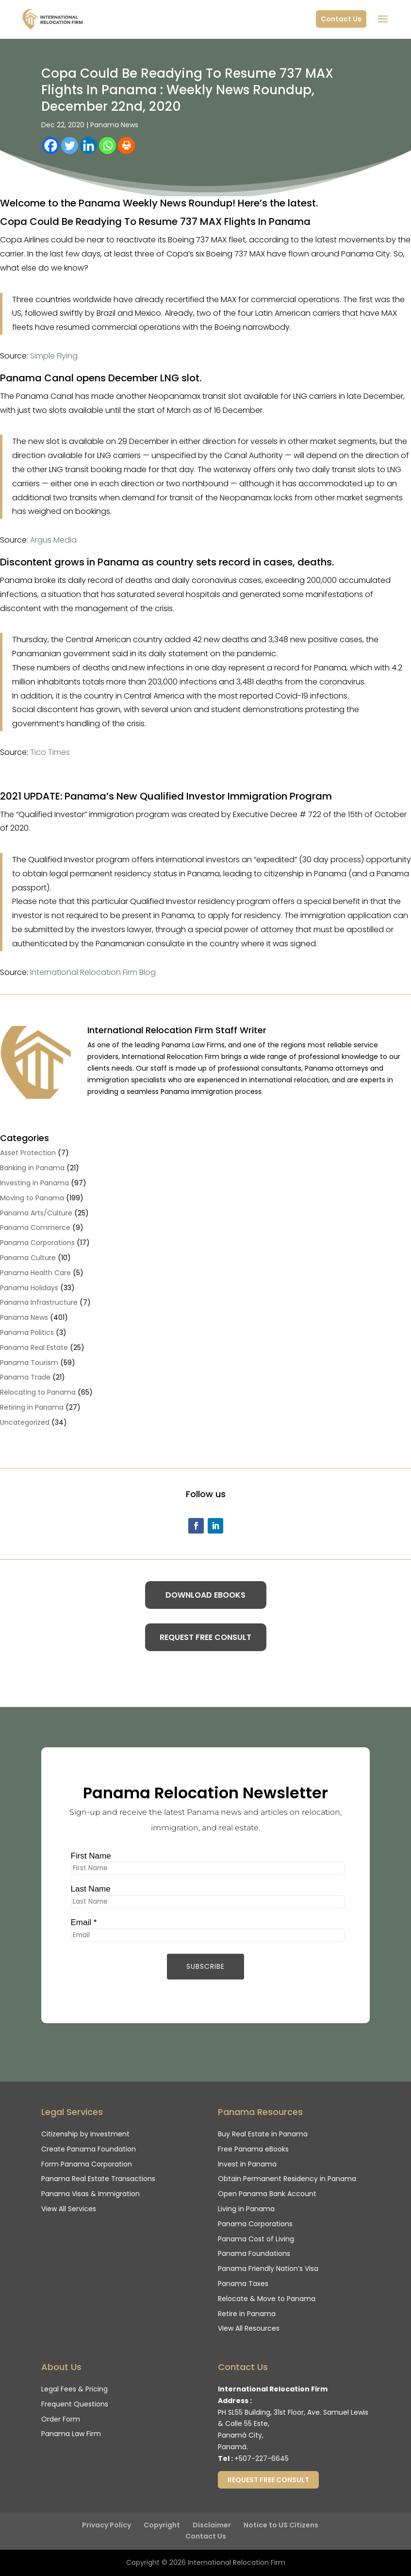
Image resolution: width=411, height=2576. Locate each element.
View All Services (68, 2209)
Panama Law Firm (71, 2434)
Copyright (162, 2525)
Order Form (60, 2419)
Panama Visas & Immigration (90, 2194)
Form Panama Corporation (86, 2164)
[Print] (126, 145)
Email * (78, 1924)
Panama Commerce (35, 1227)
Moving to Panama (32, 1198)
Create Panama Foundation (88, 2149)
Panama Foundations (254, 2253)
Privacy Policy (106, 2525)
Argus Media (53, 540)
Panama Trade (25, 1377)
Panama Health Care (35, 1273)
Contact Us (341, 19)
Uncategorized (24, 1422)
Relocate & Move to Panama (266, 2298)
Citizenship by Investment (85, 2134)
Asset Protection (28, 1153)
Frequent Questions (74, 2404)
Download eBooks (205, 1595)
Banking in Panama (32, 1168)
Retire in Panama (247, 2314)
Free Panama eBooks (253, 2149)
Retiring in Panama (32, 1407)
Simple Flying (54, 355)
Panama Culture (28, 1257)
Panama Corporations (37, 1242)
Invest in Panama (247, 2164)
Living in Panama (246, 2209)
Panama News (114, 125)
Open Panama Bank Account (267, 2194)
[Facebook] (50, 145)
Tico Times (50, 752)
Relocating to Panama (38, 1392)
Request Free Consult (205, 1637)
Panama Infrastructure (39, 1302)
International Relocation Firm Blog (93, 972)
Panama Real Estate (34, 1347)
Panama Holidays (29, 1288)
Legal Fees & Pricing (74, 2389)
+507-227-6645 (261, 2458)
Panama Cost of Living (256, 2239)
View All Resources (248, 2328)
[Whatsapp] (107, 145)
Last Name (85, 1889)
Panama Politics (27, 1332)
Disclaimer (212, 2525)
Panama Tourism (29, 1362)
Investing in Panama (34, 1183)
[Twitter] (69, 145)
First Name (86, 1854)
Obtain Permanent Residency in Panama (287, 2179)
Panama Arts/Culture (36, 1213)
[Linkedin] (88, 145)
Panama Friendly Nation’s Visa (268, 2268)
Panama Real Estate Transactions (98, 2179)
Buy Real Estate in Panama (263, 2134)
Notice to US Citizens (281, 2525)
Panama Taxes (243, 2283)
